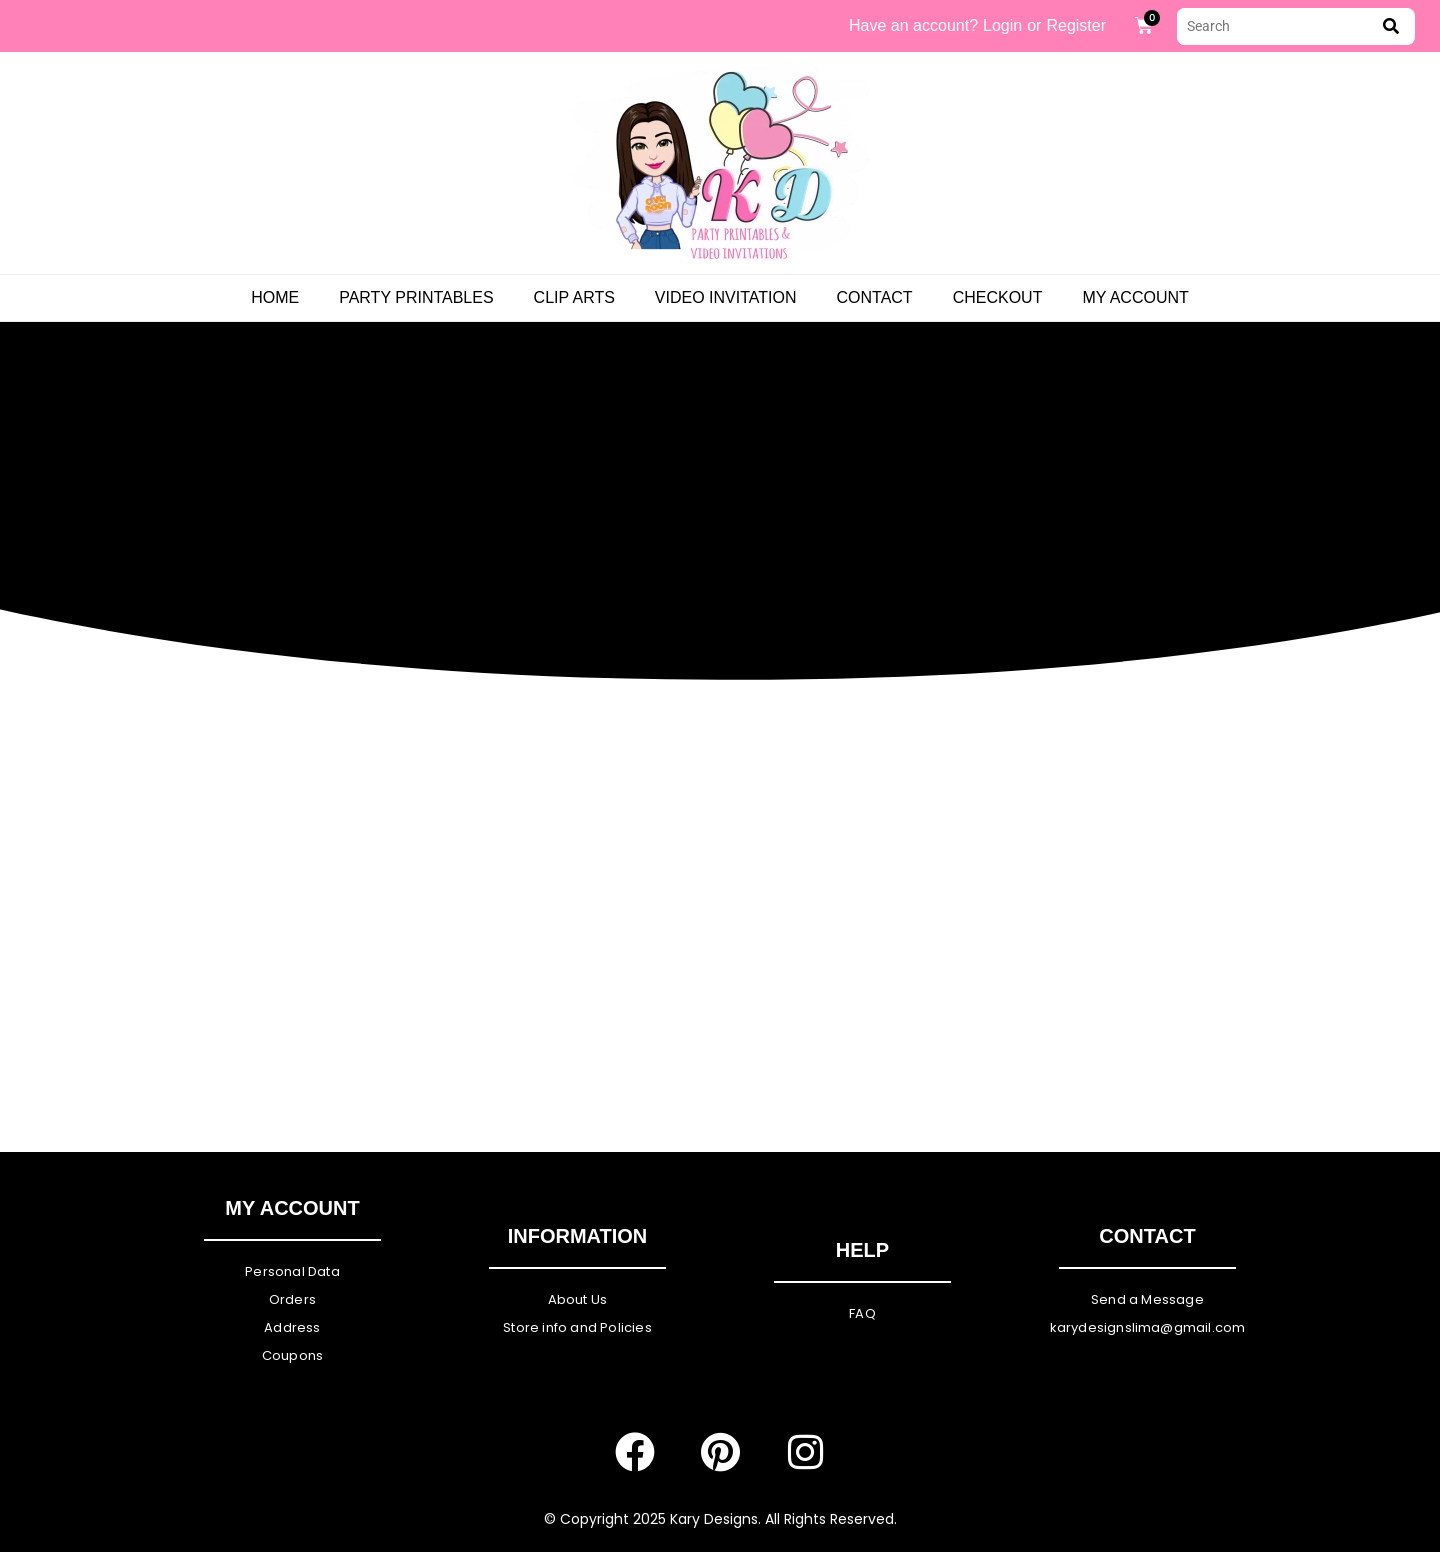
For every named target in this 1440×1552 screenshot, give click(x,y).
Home (275, 297)
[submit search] (1391, 26)
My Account (1135, 297)
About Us (578, 1299)
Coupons (292, 1355)
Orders (292, 1299)
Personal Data (292, 1271)
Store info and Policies (577, 1327)
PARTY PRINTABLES (416, 297)
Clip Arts (574, 297)
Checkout (998, 297)
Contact (874, 297)
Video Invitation (726, 297)
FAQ (862, 1313)
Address (292, 1327)
